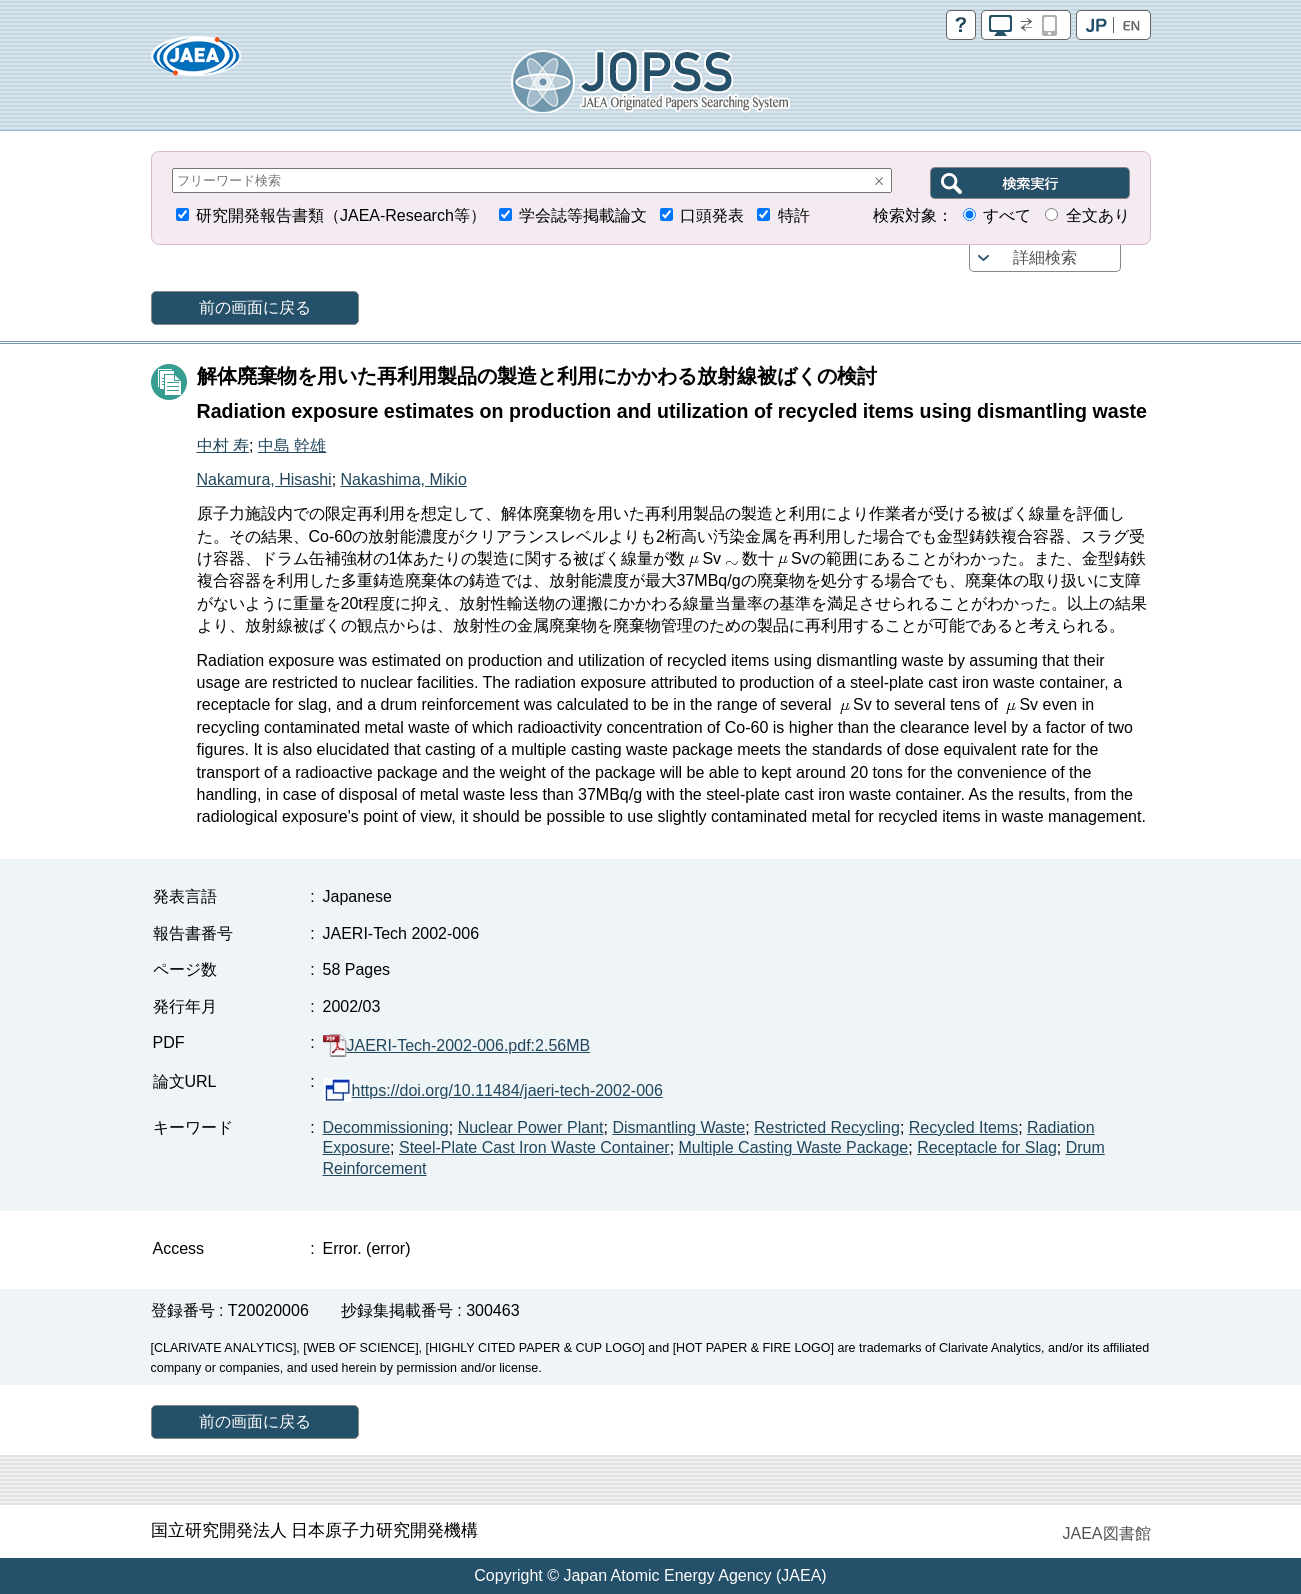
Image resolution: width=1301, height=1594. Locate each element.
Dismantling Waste (678, 1127)
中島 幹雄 (292, 445)
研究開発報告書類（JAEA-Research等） (341, 215)
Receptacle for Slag (987, 1147)
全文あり (1098, 215)
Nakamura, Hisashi (264, 479)
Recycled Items (963, 1127)
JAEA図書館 (1106, 1533)
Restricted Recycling (827, 1127)
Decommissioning (386, 1127)
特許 (794, 215)
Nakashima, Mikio (404, 479)
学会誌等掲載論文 (583, 215)
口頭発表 (712, 215)
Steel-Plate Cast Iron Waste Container (534, 1147)
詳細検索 (1045, 257)
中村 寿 (223, 445)
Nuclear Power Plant (531, 1127)
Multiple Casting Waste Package (794, 1147)
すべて (1007, 215)
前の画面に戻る (255, 307)
